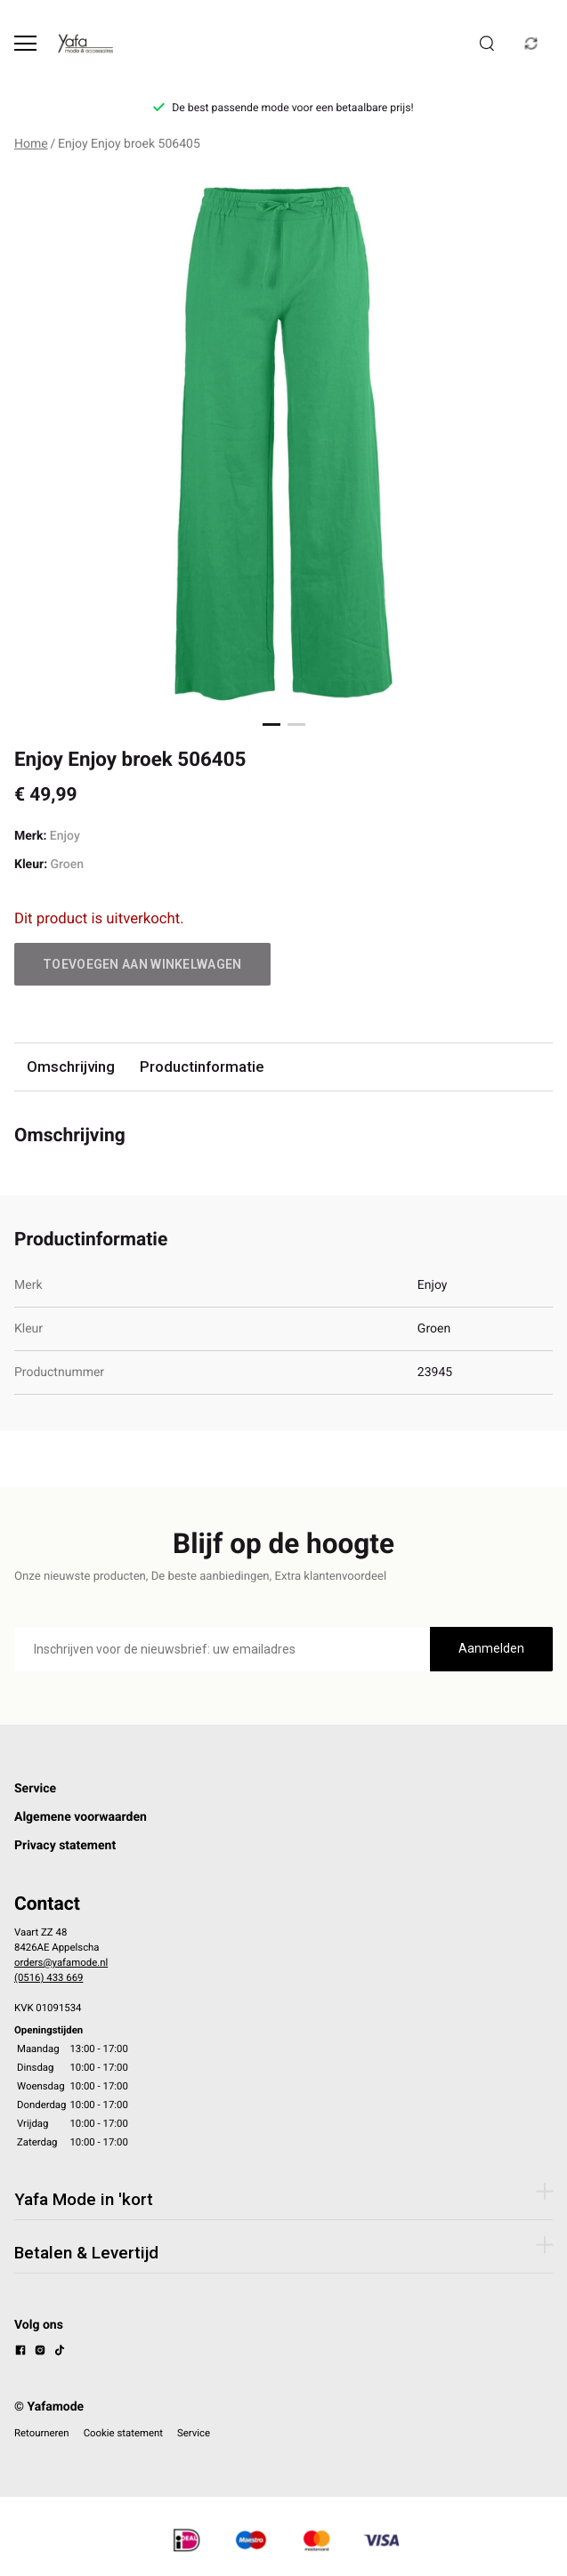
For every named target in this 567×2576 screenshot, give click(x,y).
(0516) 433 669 (48, 1977)
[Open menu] (25, 43)
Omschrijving (71, 1066)
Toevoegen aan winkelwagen (142, 964)
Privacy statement (65, 1846)
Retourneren (41, 2433)
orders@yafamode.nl (61, 1962)
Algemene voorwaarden (80, 1817)
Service (35, 1789)
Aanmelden (491, 1648)
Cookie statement (123, 2433)
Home (31, 144)
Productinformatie (201, 1066)
